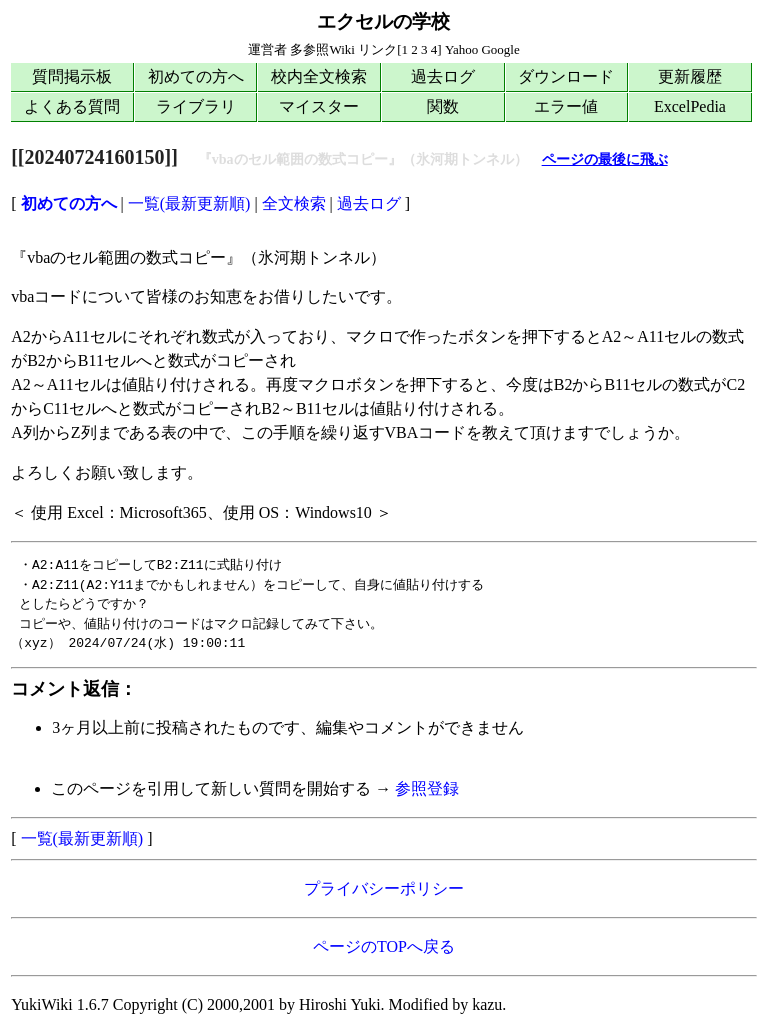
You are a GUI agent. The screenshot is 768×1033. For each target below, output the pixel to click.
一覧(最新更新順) (189, 203)
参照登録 (427, 788)
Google (500, 49)
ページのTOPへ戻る (384, 946)
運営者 (267, 49)
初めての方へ (196, 76)
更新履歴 (690, 76)
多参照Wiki (322, 49)
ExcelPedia (690, 106)
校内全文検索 (319, 76)
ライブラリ (196, 106)
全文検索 (294, 203)
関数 (443, 106)
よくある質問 (72, 106)
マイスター (319, 106)
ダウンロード (566, 76)
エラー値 (566, 106)
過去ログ (443, 76)
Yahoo (461, 49)
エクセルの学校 (383, 21)
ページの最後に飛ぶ (605, 159)
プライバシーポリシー (384, 888)
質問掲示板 (72, 76)
